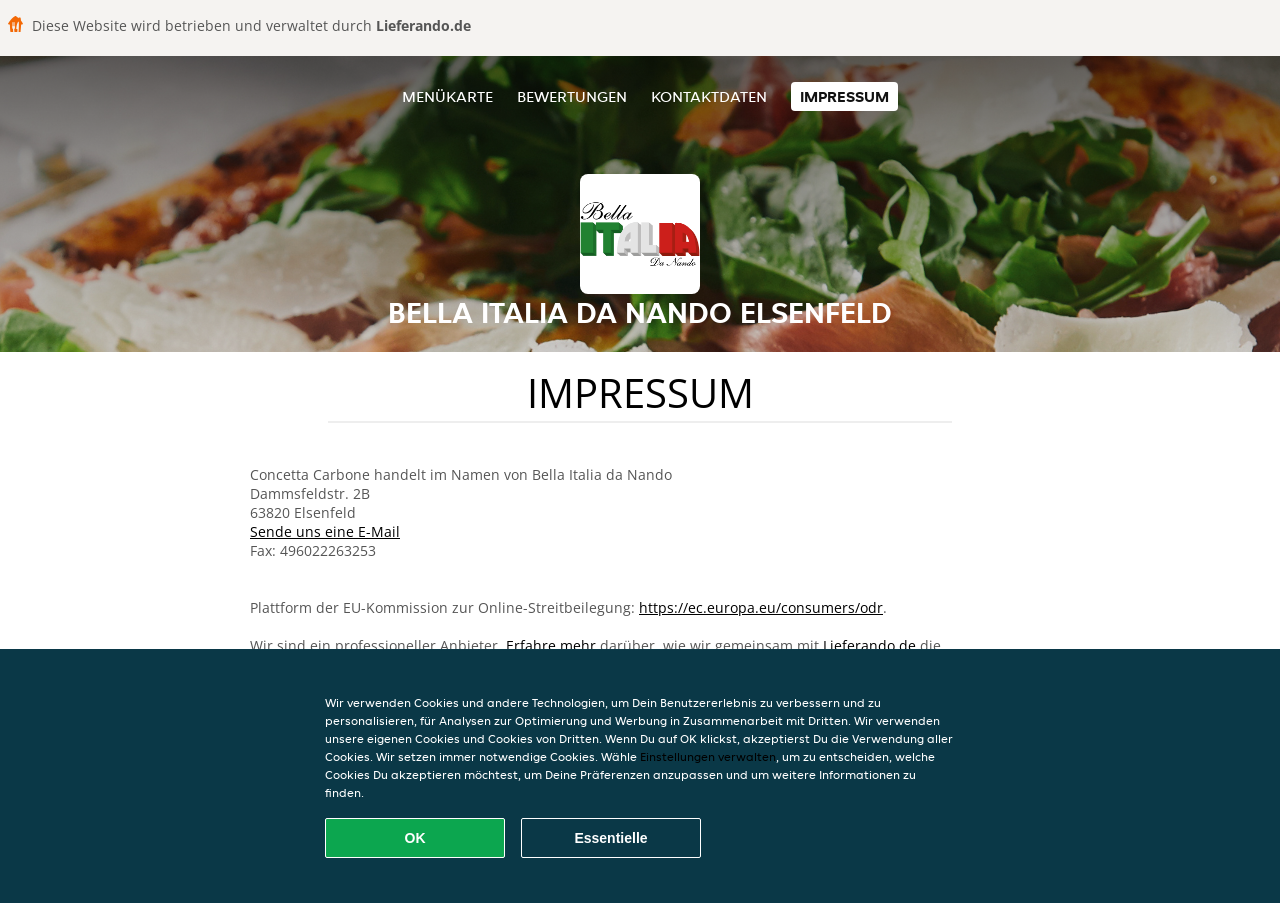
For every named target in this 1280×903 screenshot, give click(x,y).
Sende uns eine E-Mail (325, 531)
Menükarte (447, 96)
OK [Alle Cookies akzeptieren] (415, 838)
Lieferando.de (869, 645)
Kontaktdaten (709, 96)
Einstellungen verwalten (708, 756)
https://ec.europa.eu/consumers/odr (761, 607)
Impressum (844, 96)
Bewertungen (572, 96)
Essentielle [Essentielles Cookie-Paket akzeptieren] (610, 838)
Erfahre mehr (551, 645)
